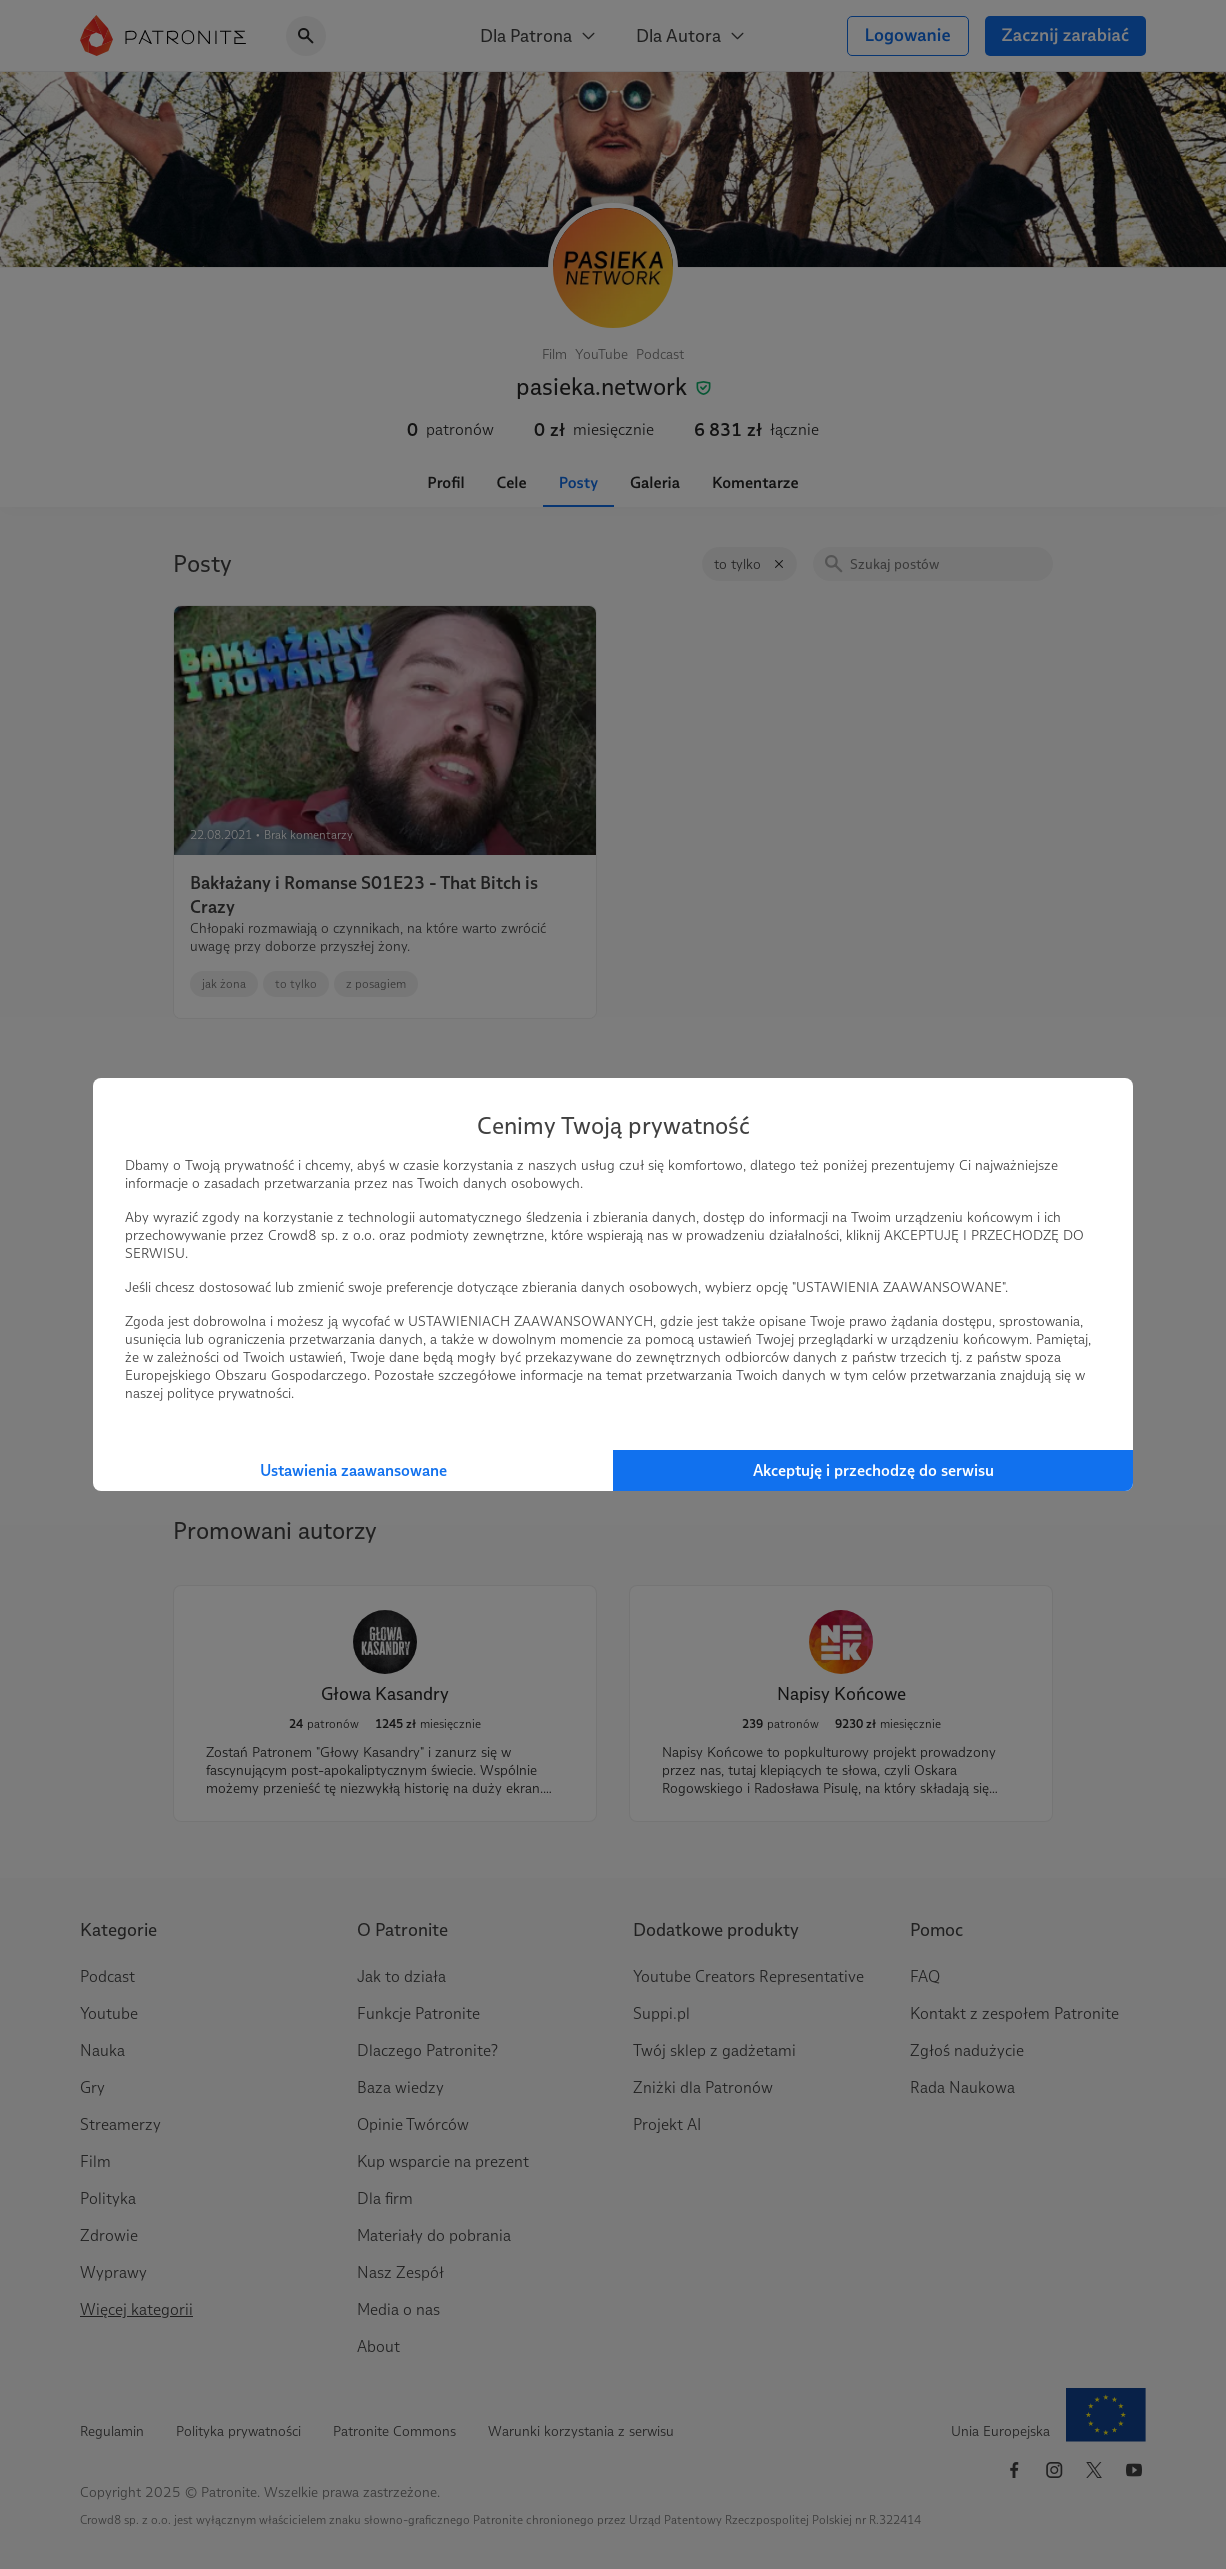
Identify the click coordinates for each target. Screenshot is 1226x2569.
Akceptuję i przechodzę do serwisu (873, 1470)
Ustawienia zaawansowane (353, 1470)
